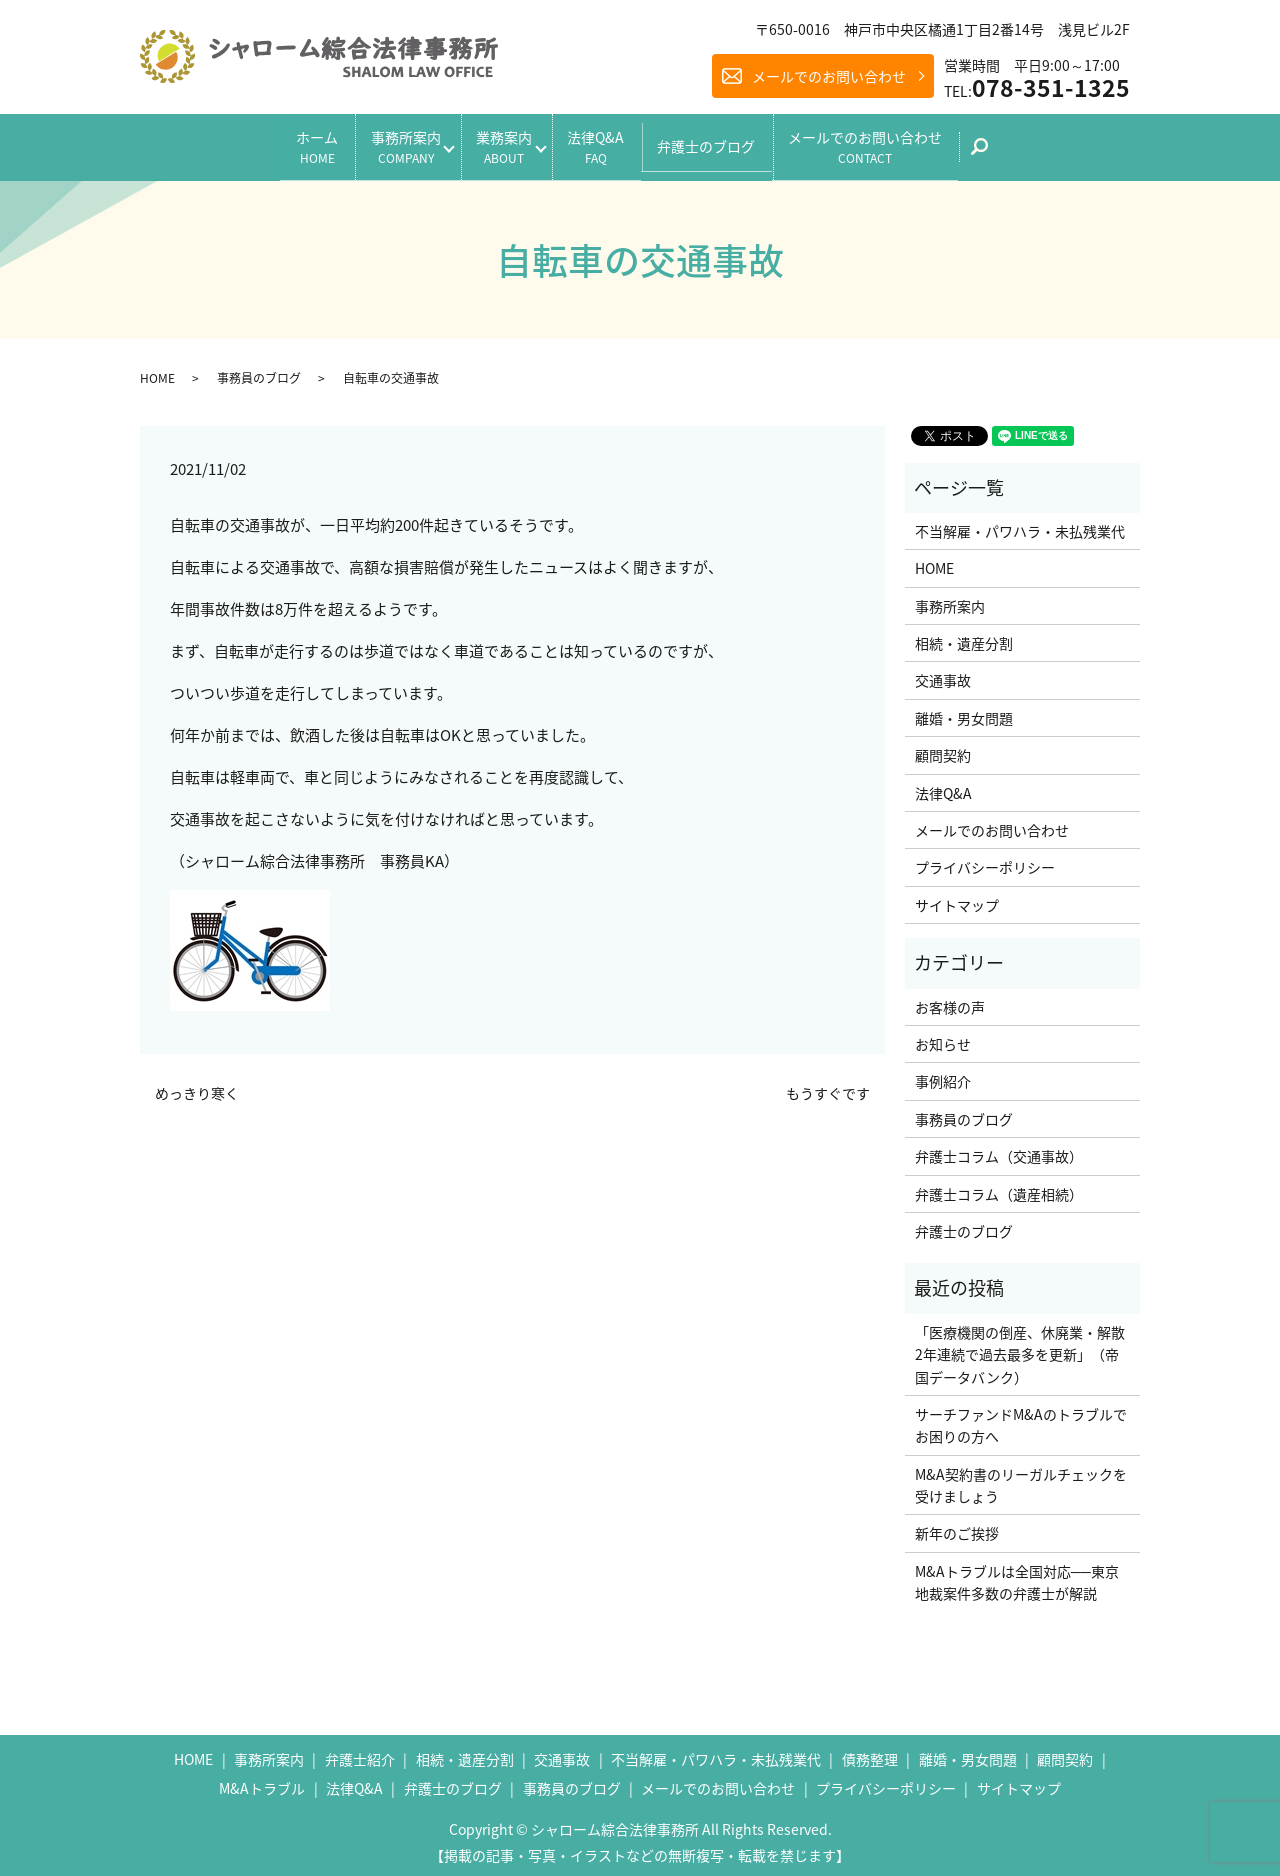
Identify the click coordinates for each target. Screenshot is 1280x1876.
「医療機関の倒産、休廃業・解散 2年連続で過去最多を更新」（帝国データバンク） (1022, 1348)
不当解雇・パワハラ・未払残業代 (1020, 525)
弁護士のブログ (725, 143)
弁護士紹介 (360, 1753)
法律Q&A (605, 143)
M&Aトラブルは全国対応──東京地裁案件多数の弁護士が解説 (1017, 1576)
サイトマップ (957, 899)
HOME (157, 372)
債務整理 (870, 1753)
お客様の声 (950, 1001)
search (1022, 150)
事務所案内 (388, 143)
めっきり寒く (197, 1087)
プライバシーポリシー (985, 862)
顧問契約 (943, 749)
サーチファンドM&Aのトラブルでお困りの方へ (1021, 1419)
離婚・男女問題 (964, 712)
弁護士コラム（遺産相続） (999, 1188)
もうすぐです (828, 1087)
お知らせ (943, 1038)
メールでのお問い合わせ (829, 76)
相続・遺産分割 (964, 637)
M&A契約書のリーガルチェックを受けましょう (1021, 1479)
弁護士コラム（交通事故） (999, 1150)
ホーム (290, 143)
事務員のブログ (259, 372)
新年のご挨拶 (957, 1528)
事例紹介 (943, 1075)
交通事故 (943, 675)
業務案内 (500, 143)
